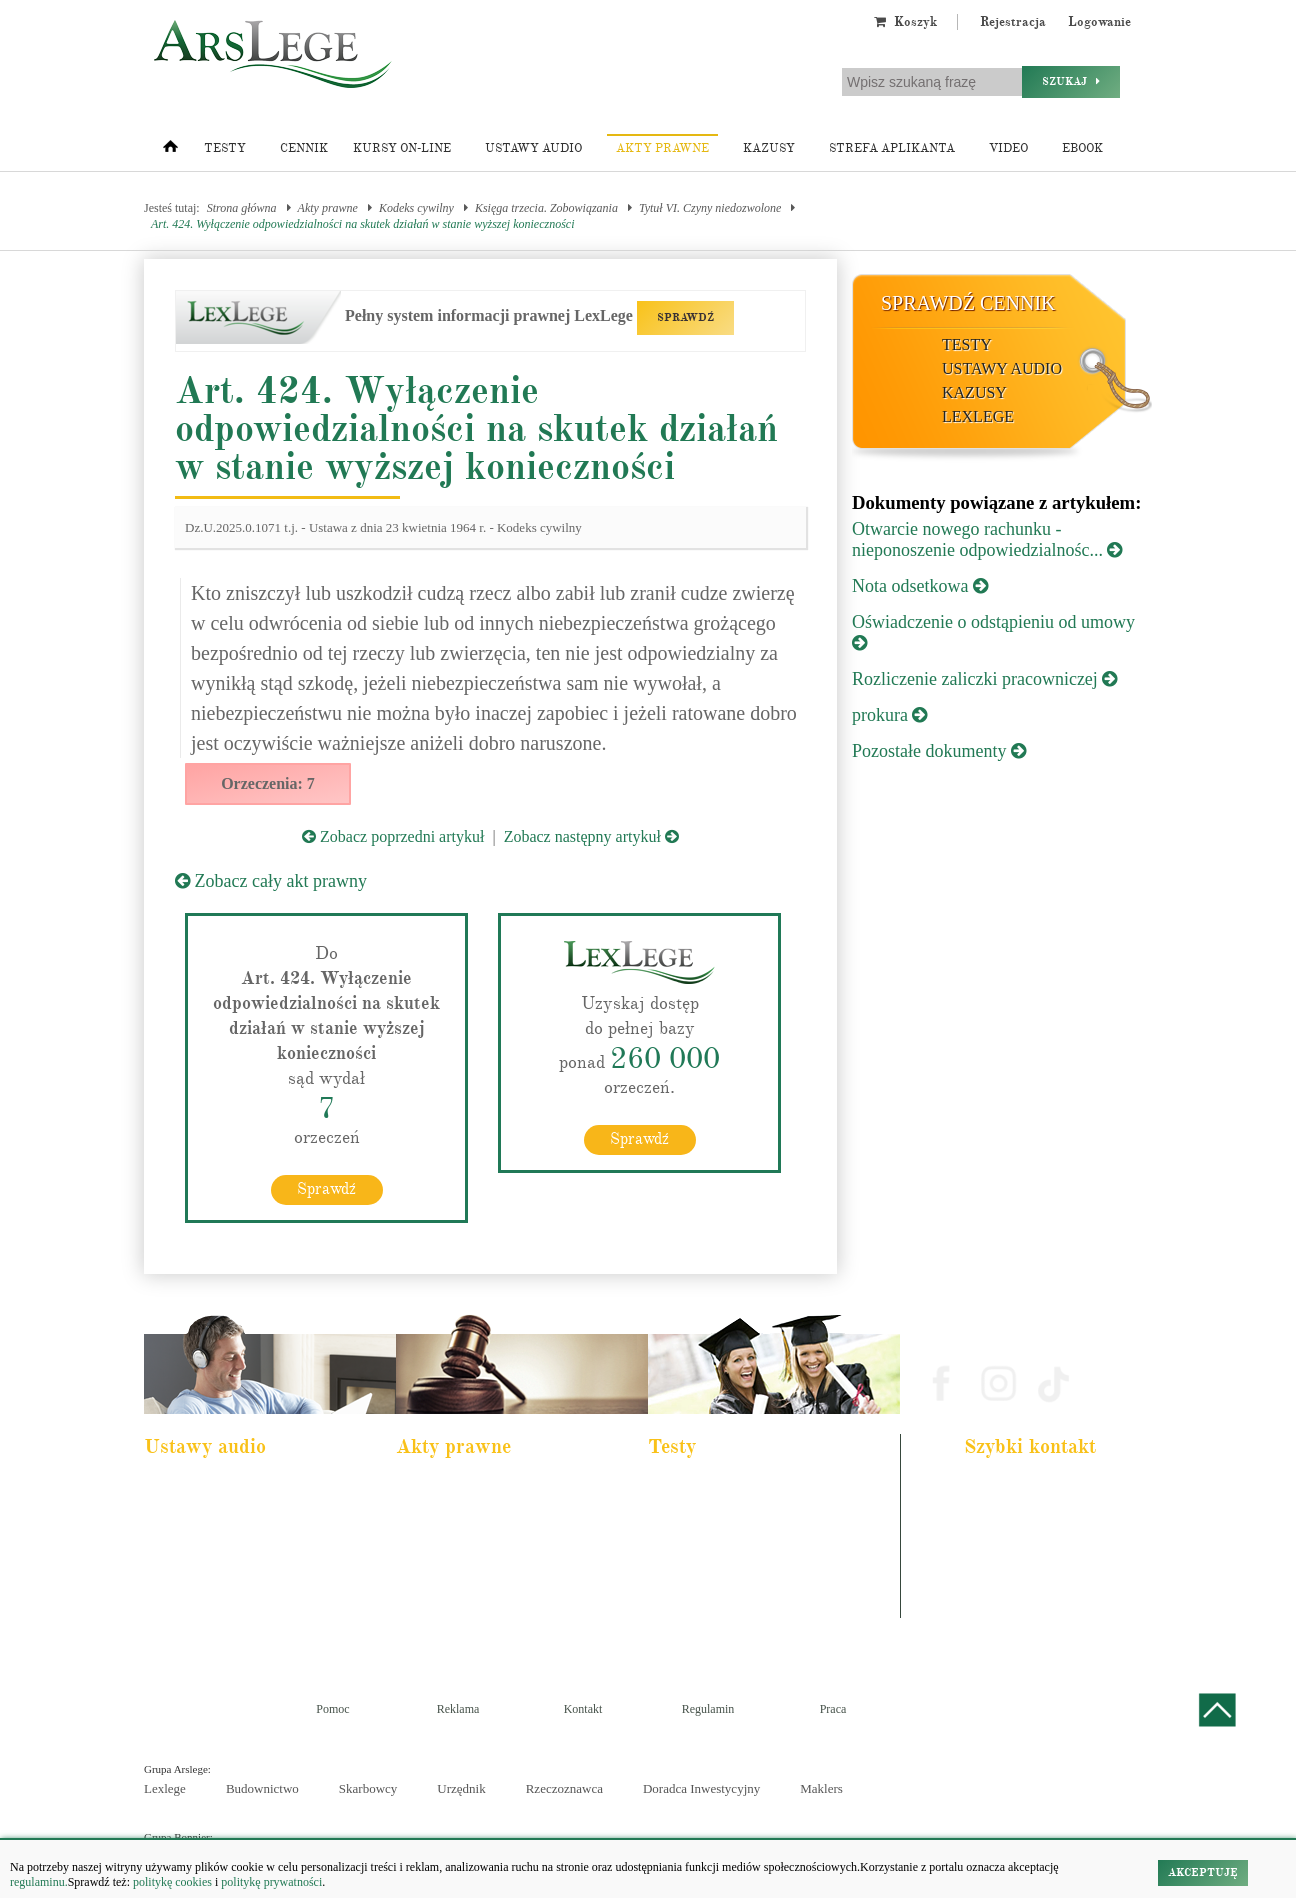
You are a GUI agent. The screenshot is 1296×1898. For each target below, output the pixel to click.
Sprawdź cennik (968, 303)
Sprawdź (326, 1189)
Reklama (458, 1709)
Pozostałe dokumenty (939, 751)
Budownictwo (262, 1788)
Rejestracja (1013, 22)
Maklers (821, 1788)
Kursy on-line (402, 148)
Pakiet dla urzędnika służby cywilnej (240, 1516)
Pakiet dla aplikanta (202, 1489)
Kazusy (769, 148)
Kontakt (583, 1709)
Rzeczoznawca (564, 1788)
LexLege (978, 416)
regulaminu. (39, 1882)
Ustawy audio (533, 148)
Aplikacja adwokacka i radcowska (738, 1489)
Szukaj (1071, 81)
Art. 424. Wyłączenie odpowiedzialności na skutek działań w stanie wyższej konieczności (363, 224)
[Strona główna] (170, 151)
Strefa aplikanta (892, 148)
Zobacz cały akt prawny (271, 881)
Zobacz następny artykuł (591, 836)
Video (1008, 148)
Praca (833, 1709)
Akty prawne (662, 148)
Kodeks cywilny (416, 208)
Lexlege (165, 1788)
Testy (225, 148)
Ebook (1082, 148)
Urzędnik (461, 1788)
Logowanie (1099, 22)
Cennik (304, 148)
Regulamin (708, 1709)
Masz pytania (1002, 1607)
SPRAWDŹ (685, 317)
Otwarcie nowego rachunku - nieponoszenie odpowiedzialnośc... (987, 539)
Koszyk (905, 22)
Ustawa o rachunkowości (214, 1597)
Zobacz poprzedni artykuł (393, 836)
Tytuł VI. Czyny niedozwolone (710, 208)
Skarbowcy (368, 1788)
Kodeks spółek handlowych (472, 1570)
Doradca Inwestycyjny (701, 1788)
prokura (889, 715)
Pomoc (332, 1709)
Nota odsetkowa (920, 586)
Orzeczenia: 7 (268, 783)
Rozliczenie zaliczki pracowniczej (984, 679)
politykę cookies (172, 1882)
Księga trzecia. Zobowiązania (546, 208)
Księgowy (685, 1624)
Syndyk (680, 1597)
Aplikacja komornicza (711, 1516)
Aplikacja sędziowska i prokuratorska (746, 1570)
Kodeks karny (441, 1489)
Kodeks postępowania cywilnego (231, 1570)
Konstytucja (437, 1624)
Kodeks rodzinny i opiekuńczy (478, 1543)
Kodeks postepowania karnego (226, 1624)
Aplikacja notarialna (708, 1543)
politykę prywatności (271, 1882)
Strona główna (242, 208)
